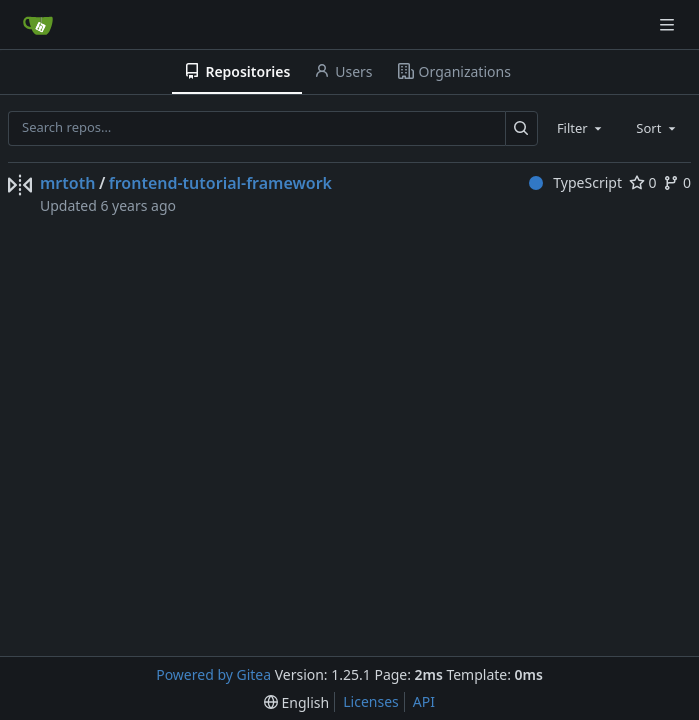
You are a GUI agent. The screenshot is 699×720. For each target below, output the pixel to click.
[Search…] (521, 128)
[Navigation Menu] (669, 24)
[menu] (296, 702)
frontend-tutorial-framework (220, 183)
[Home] (38, 25)
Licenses (371, 701)
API (424, 701)
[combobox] (581, 128)
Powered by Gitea (213, 674)
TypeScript (575, 182)
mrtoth (67, 183)
